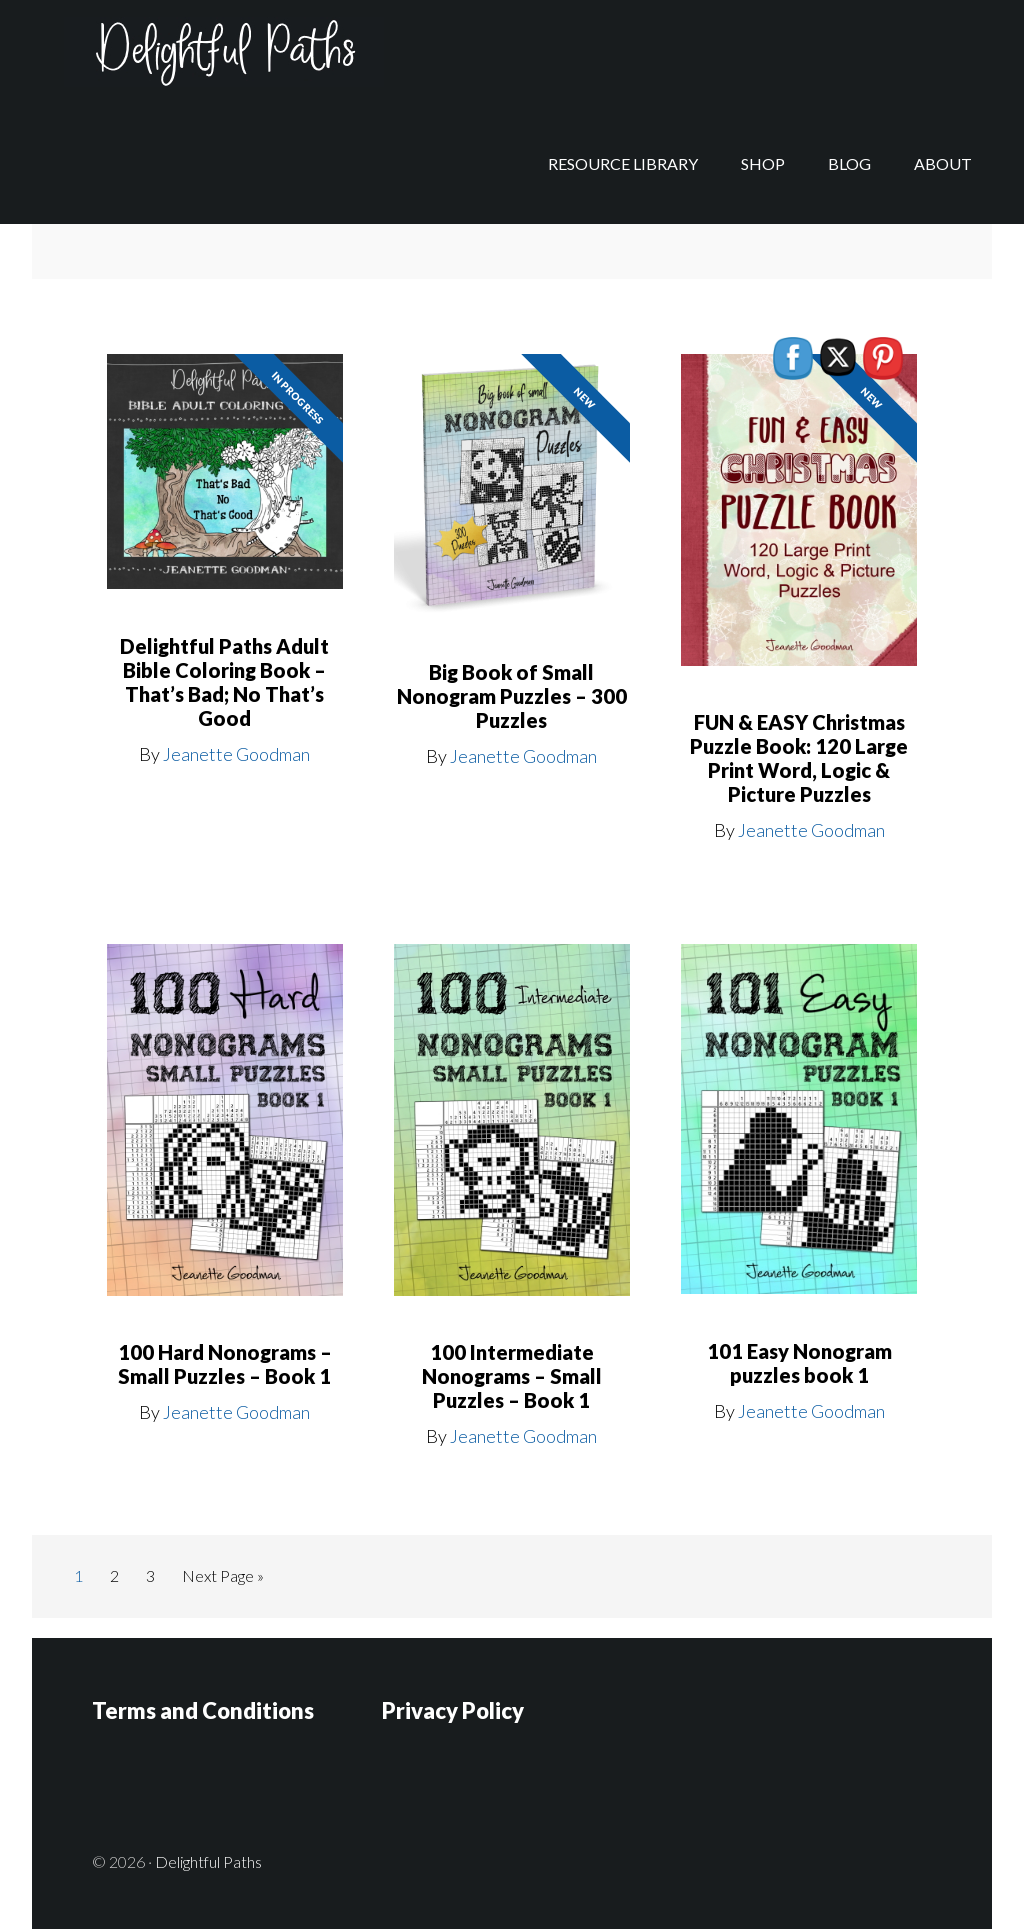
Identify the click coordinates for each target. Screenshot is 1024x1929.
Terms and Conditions (203, 1709)
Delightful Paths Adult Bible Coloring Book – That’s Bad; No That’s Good (224, 682)
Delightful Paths (192, 60)
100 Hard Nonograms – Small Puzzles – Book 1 (225, 1364)
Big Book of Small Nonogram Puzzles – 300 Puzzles (512, 696)
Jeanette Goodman (236, 754)
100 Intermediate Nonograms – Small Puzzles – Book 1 (512, 1376)
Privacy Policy (453, 1709)
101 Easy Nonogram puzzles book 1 (799, 1363)
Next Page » (222, 1579)
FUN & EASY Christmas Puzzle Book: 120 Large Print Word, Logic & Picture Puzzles (799, 758)
